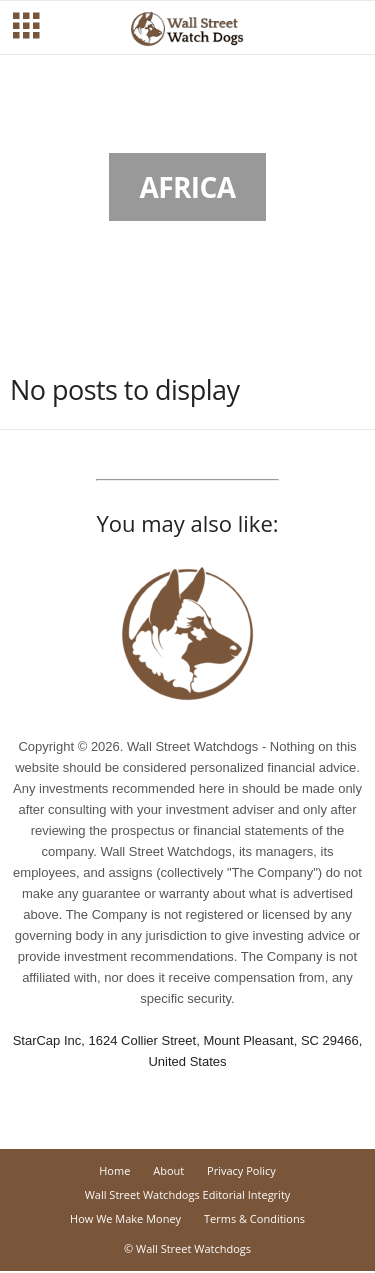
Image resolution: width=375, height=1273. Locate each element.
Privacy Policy (241, 1170)
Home (114, 1170)
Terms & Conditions (254, 1218)
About (168, 1170)
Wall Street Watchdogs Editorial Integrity (188, 1194)
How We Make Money (125, 1218)
